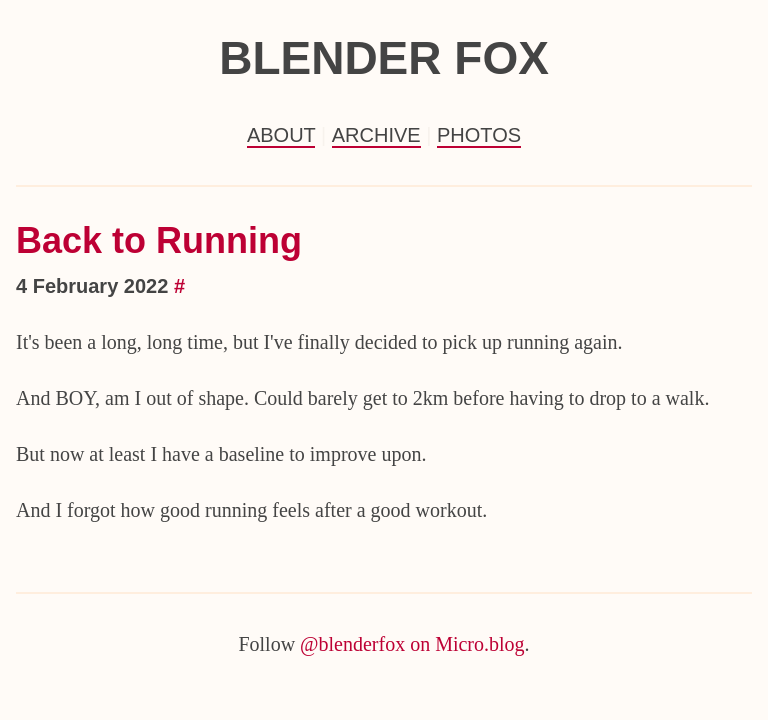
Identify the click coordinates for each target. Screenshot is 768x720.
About (281, 135)
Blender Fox (384, 58)
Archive (376, 135)
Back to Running (159, 240)
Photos (479, 135)
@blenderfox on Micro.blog (412, 644)
